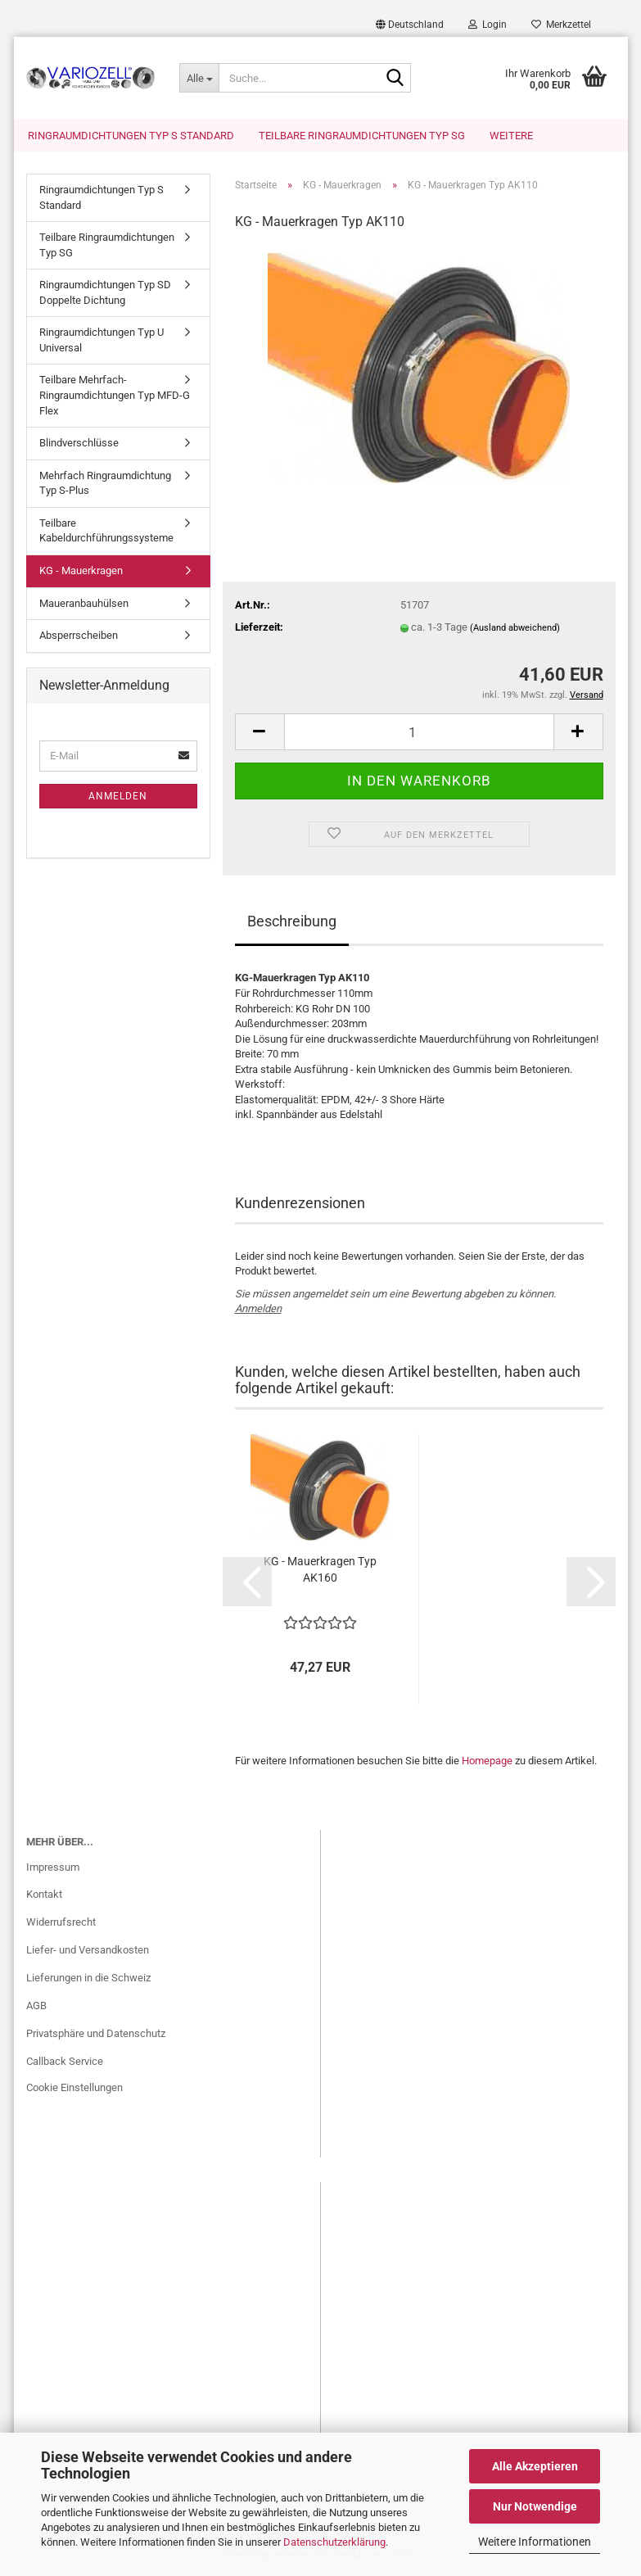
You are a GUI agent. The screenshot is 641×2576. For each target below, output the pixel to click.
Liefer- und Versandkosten (87, 1950)
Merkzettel (561, 24)
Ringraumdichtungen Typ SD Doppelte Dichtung (105, 292)
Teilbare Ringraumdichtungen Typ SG (362, 135)
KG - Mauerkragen (81, 570)
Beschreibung (291, 921)
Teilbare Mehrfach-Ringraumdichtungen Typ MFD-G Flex (114, 395)
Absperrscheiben (78, 635)
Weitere (511, 135)
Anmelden (258, 1309)
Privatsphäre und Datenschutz (95, 2033)
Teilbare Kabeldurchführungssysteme (106, 531)
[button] (409, 24)
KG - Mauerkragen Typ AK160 (320, 1569)
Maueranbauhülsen (84, 603)
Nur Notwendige (535, 2506)
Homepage (487, 1760)
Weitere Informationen (534, 2541)
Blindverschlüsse (79, 443)
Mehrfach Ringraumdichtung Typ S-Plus (105, 483)
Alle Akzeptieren (535, 2466)
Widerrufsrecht (61, 1922)
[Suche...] (199, 78)
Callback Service (64, 2061)
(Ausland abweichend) (515, 627)
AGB (36, 2005)
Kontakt (44, 1894)
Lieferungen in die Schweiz (88, 1978)
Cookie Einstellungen (74, 2087)
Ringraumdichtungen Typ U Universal (101, 340)
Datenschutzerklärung (334, 2542)
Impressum (52, 1867)
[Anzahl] (419, 731)
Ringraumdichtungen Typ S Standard (131, 135)
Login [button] (487, 24)
